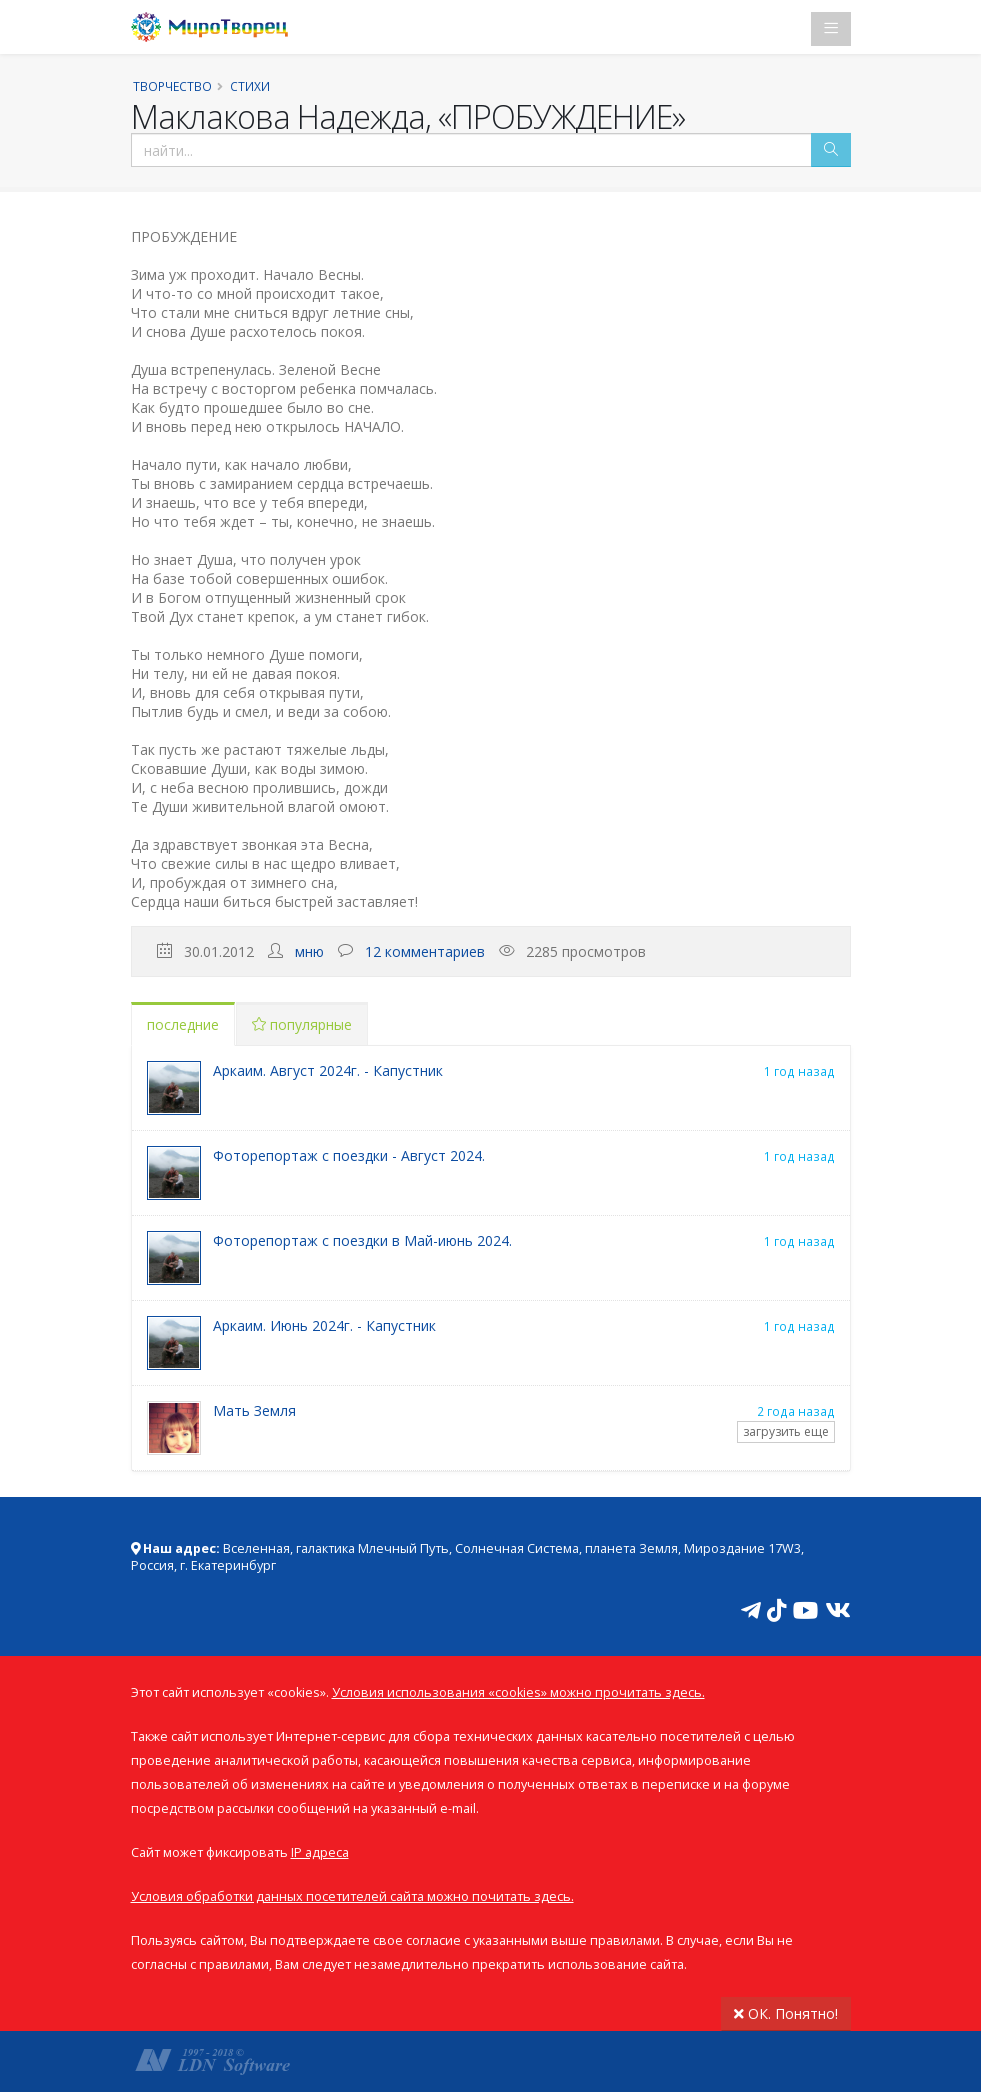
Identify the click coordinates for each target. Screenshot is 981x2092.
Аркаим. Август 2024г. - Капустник (328, 1070)
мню (309, 951)
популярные (302, 1024)
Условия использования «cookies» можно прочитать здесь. (518, 1692)
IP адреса (320, 1852)
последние (183, 1024)
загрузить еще (786, 1431)
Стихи (250, 86)
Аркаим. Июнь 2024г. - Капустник (324, 1325)
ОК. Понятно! (786, 2013)
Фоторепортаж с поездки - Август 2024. (349, 1155)
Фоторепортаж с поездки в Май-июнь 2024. (362, 1240)
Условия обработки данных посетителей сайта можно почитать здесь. (352, 1896)
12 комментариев (425, 951)
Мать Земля (254, 1410)
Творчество (172, 86)
